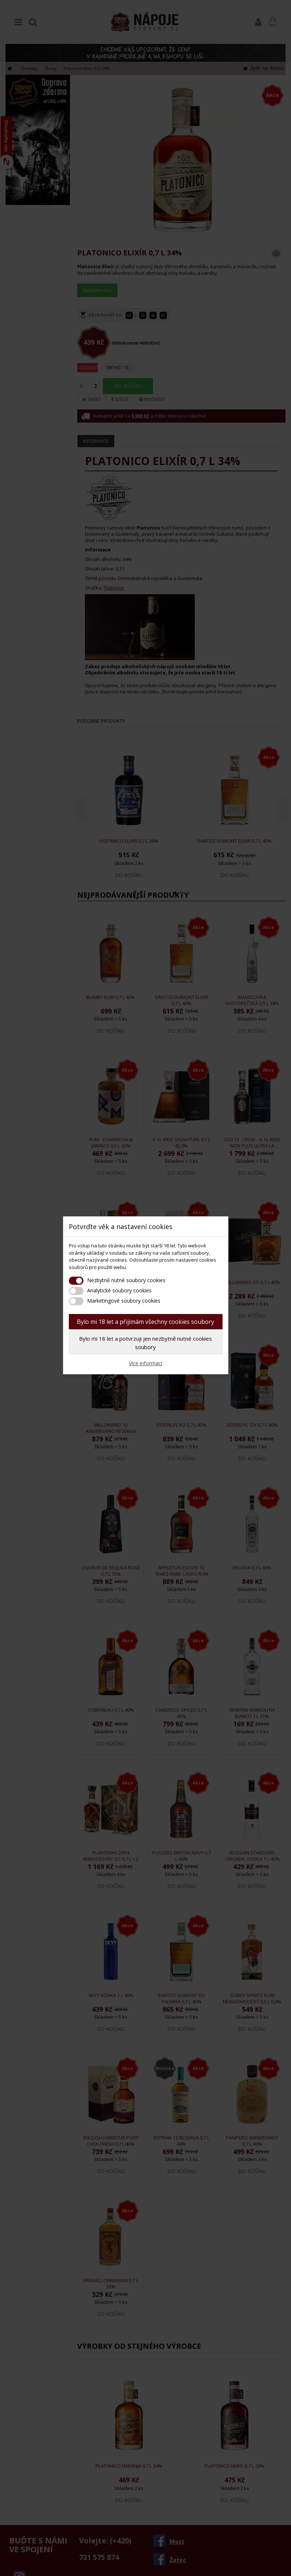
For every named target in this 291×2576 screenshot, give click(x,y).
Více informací (145, 1363)
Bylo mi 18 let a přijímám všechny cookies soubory (145, 1322)
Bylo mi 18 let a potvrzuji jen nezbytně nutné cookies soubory (145, 1343)
